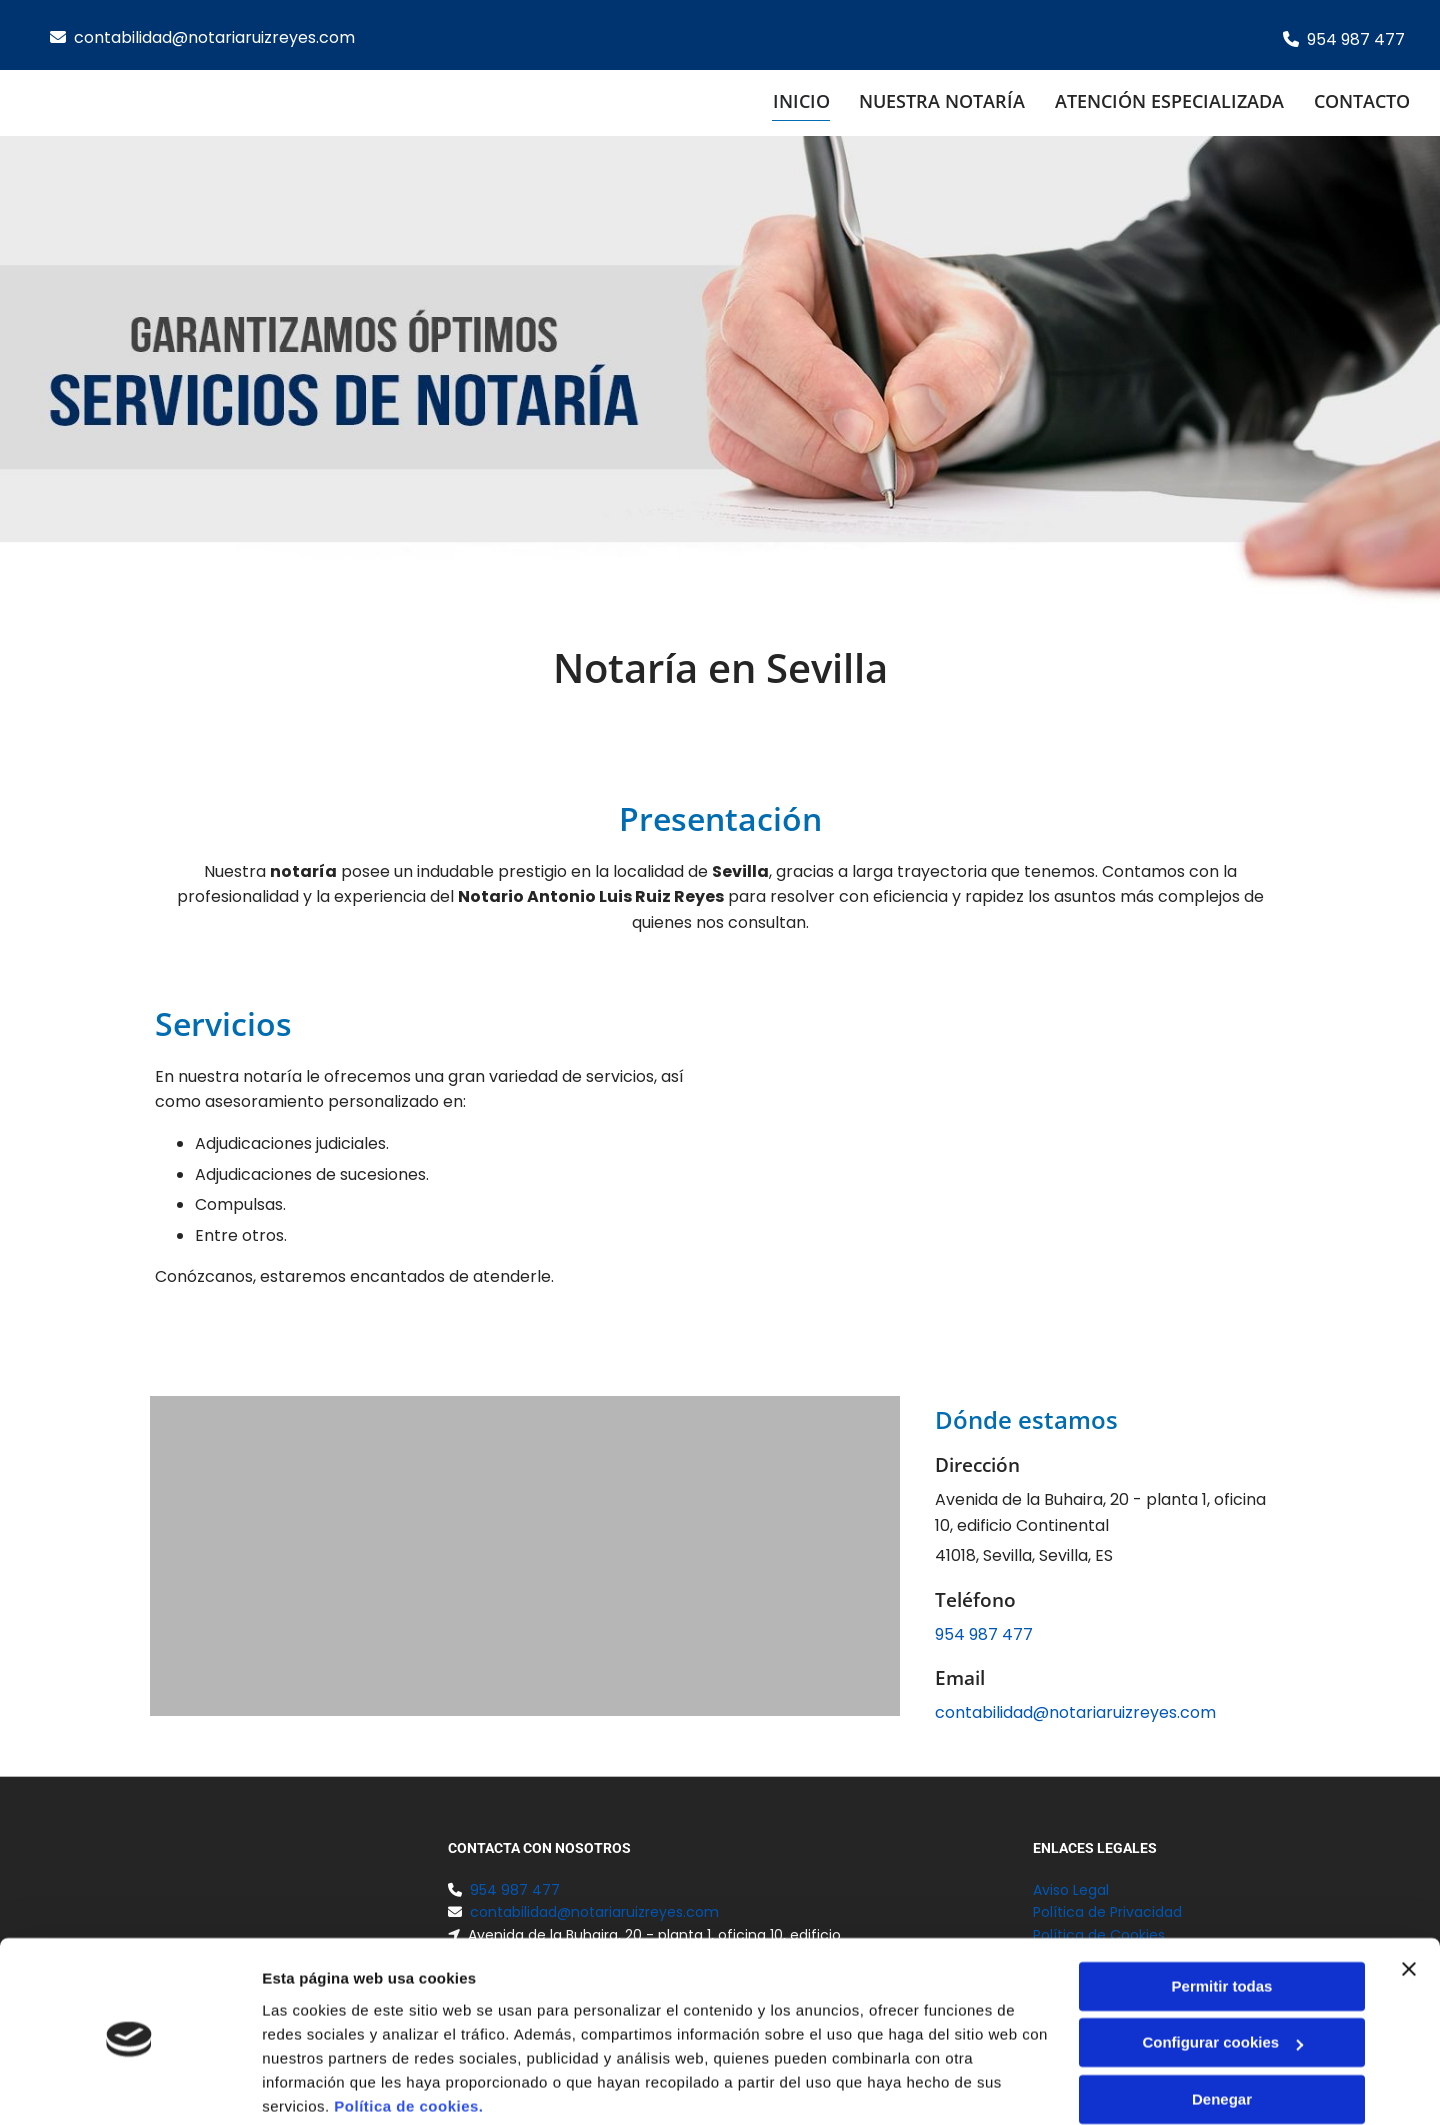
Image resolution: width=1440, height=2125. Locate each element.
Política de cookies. (408, 2030)
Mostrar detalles (320, 2085)
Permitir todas (1222, 1910)
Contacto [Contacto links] (1362, 101)
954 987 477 (1356, 39)
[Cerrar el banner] (1409, 1893)
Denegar (1222, 2023)
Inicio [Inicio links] (800, 101)
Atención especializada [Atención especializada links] (1169, 101)
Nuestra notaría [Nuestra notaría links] (942, 101)
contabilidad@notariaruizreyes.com (214, 37)
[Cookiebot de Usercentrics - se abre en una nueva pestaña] (129, 2086)
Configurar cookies (1222, 1966)
